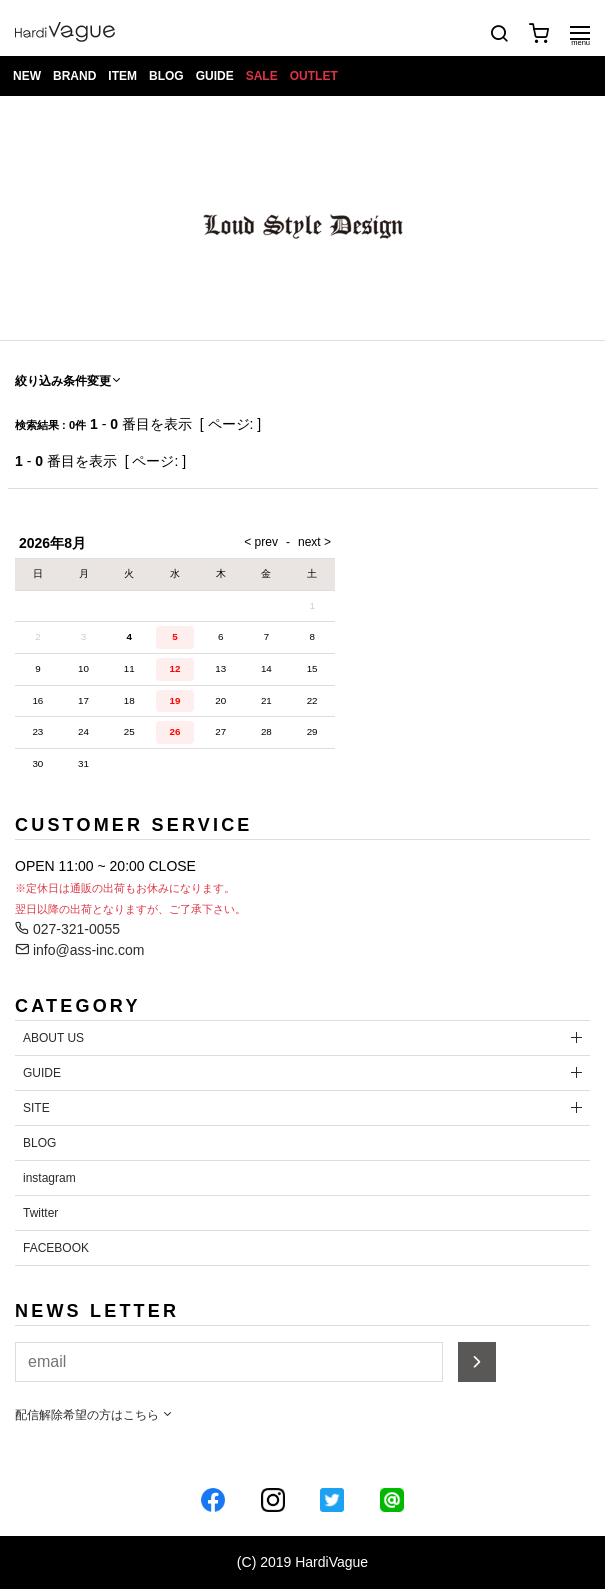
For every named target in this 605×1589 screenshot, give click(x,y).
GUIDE (215, 76)
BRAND (74, 76)
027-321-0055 (67, 929)
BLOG (166, 76)
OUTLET (314, 76)
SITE (36, 1108)
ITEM (122, 76)
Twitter (40, 1213)
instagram (49, 1178)
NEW (27, 76)
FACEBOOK (56, 1248)
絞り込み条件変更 (69, 381)
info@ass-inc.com (79, 950)
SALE (262, 76)
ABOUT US (53, 1038)
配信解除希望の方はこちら (94, 1415)
